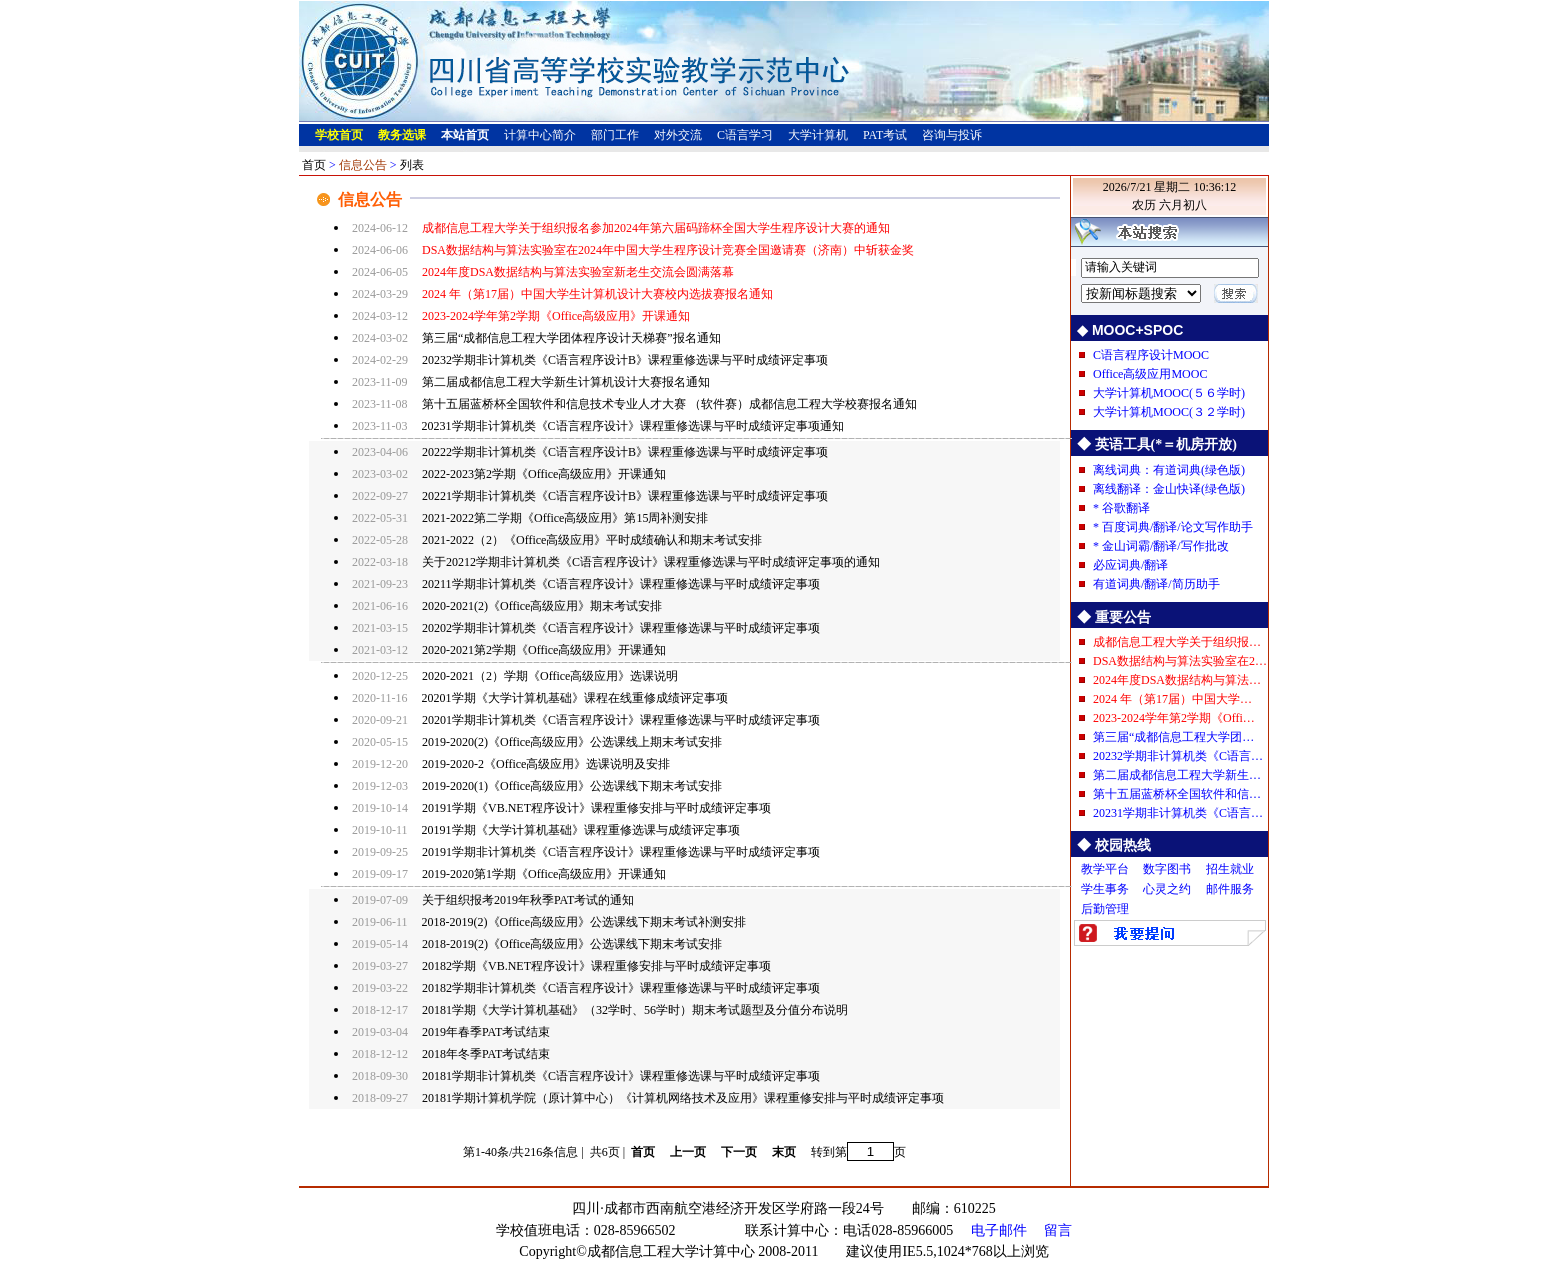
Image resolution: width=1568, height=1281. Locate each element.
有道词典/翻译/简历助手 (1156, 584)
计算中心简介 (540, 135)
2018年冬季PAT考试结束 (486, 1054)
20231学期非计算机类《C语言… (1178, 813)
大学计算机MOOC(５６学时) (1169, 393)
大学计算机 (818, 135)
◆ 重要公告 (1114, 617)
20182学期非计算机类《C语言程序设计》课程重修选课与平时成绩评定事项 (621, 988)
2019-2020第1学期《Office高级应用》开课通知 (544, 874)
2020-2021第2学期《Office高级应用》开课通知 (544, 650)
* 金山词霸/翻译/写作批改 (1161, 546)
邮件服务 (1230, 889)
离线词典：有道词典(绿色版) (1169, 470)
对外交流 (678, 135)
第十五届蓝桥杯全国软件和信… (1177, 794)
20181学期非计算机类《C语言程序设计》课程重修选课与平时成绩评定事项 (621, 1076)
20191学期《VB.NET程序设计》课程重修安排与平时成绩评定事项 (596, 808)
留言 (1058, 1230)
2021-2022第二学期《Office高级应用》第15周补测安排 (565, 518)
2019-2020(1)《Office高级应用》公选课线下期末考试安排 (572, 786)
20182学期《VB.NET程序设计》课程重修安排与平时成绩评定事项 (596, 966)
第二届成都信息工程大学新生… (1177, 775)
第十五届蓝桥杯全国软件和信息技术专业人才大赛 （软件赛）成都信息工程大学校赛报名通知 (669, 404)
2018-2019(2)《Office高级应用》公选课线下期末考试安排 (572, 944)
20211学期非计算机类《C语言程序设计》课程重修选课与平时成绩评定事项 (621, 584)
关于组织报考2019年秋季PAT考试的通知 (528, 900)
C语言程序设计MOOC (1151, 355)
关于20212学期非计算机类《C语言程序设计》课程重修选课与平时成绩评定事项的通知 (651, 562)
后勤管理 (1105, 909)
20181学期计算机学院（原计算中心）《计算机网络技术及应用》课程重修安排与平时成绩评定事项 (683, 1098)
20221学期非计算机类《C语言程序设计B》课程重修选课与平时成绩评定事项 (625, 496)
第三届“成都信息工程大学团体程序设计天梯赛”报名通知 (571, 338)
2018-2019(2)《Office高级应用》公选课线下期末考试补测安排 (584, 922)
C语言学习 (745, 135)
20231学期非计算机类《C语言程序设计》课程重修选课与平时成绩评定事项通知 (633, 426)
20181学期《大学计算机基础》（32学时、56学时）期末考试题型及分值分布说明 (635, 1010)
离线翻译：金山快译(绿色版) (1169, 489)
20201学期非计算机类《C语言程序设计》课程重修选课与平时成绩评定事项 (621, 720)
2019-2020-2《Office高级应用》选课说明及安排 (546, 764)
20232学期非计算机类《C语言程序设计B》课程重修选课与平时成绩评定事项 (625, 360)
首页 (314, 165)
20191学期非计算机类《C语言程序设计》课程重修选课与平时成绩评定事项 (621, 852)
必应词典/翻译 (1130, 565)
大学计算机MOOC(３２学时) (1169, 412)
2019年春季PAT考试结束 (486, 1032)
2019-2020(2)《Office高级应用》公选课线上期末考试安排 (572, 742)
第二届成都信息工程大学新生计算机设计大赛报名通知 (566, 382)
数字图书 (1167, 869)
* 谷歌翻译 (1121, 508)
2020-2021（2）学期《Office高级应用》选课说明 (550, 676)
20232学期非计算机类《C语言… (1178, 756)
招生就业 (1230, 869)
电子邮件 (999, 1230)
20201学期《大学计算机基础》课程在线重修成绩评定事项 (575, 698)
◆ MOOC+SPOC (1130, 330)
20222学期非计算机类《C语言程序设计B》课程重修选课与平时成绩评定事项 (625, 452)
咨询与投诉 (952, 135)
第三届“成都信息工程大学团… (1173, 737)
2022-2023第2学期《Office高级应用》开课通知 (544, 474)
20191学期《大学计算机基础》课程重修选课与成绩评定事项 (581, 830)
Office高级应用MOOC (1150, 374)
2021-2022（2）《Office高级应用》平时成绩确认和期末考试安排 (592, 540)
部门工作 (615, 135)
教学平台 (1105, 869)
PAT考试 (885, 135)
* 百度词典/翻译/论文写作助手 (1173, 527)
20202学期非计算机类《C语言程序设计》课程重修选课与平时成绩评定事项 (621, 628)
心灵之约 (1167, 889)
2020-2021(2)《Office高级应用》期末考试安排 (542, 606)
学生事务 (1105, 889)
